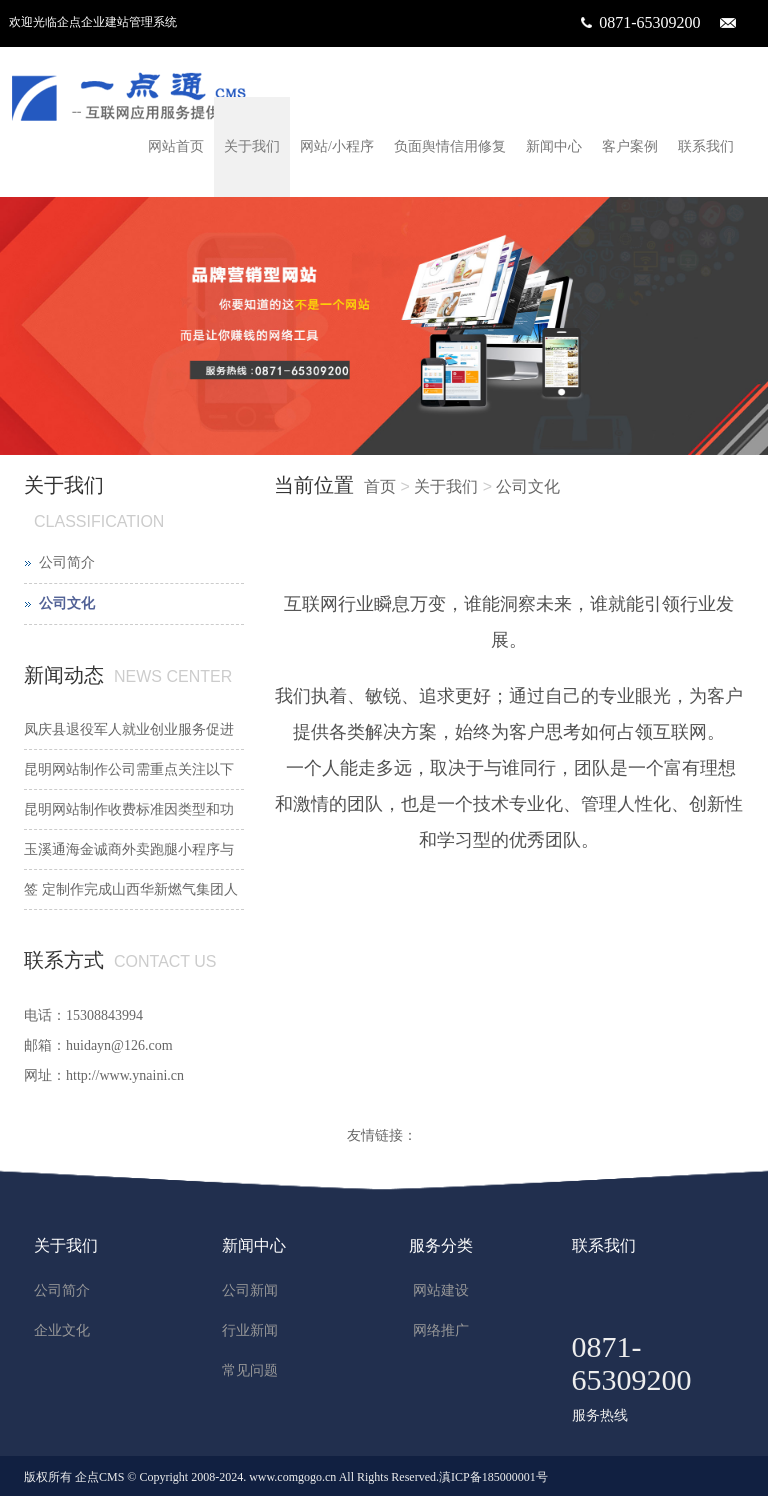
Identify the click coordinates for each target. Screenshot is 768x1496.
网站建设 (441, 1290)
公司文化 (528, 486)
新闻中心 (554, 146)
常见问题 (250, 1370)
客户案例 (630, 146)
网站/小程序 (337, 146)
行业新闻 (250, 1330)
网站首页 (176, 146)
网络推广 (441, 1330)
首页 (380, 486)
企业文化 (62, 1330)
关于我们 (252, 146)
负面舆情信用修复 (450, 146)
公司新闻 (250, 1290)
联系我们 (706, 146)
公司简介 (67, 562)
